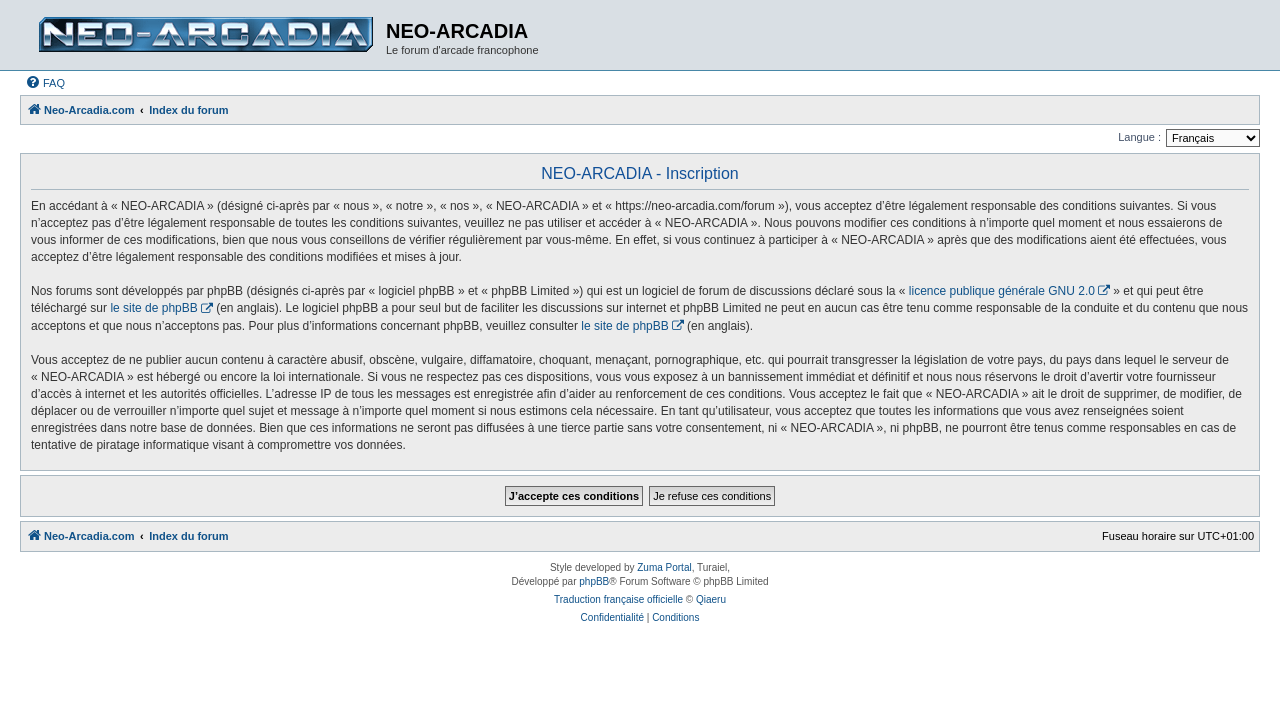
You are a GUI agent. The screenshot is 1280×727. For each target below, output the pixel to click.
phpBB (594, 581)
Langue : (1139, 137)
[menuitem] (45, 83)
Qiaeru (711, 599)
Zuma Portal (664, 567)
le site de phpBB (153, 308)
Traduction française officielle (618, 599)
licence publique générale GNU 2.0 (1002, 291)
